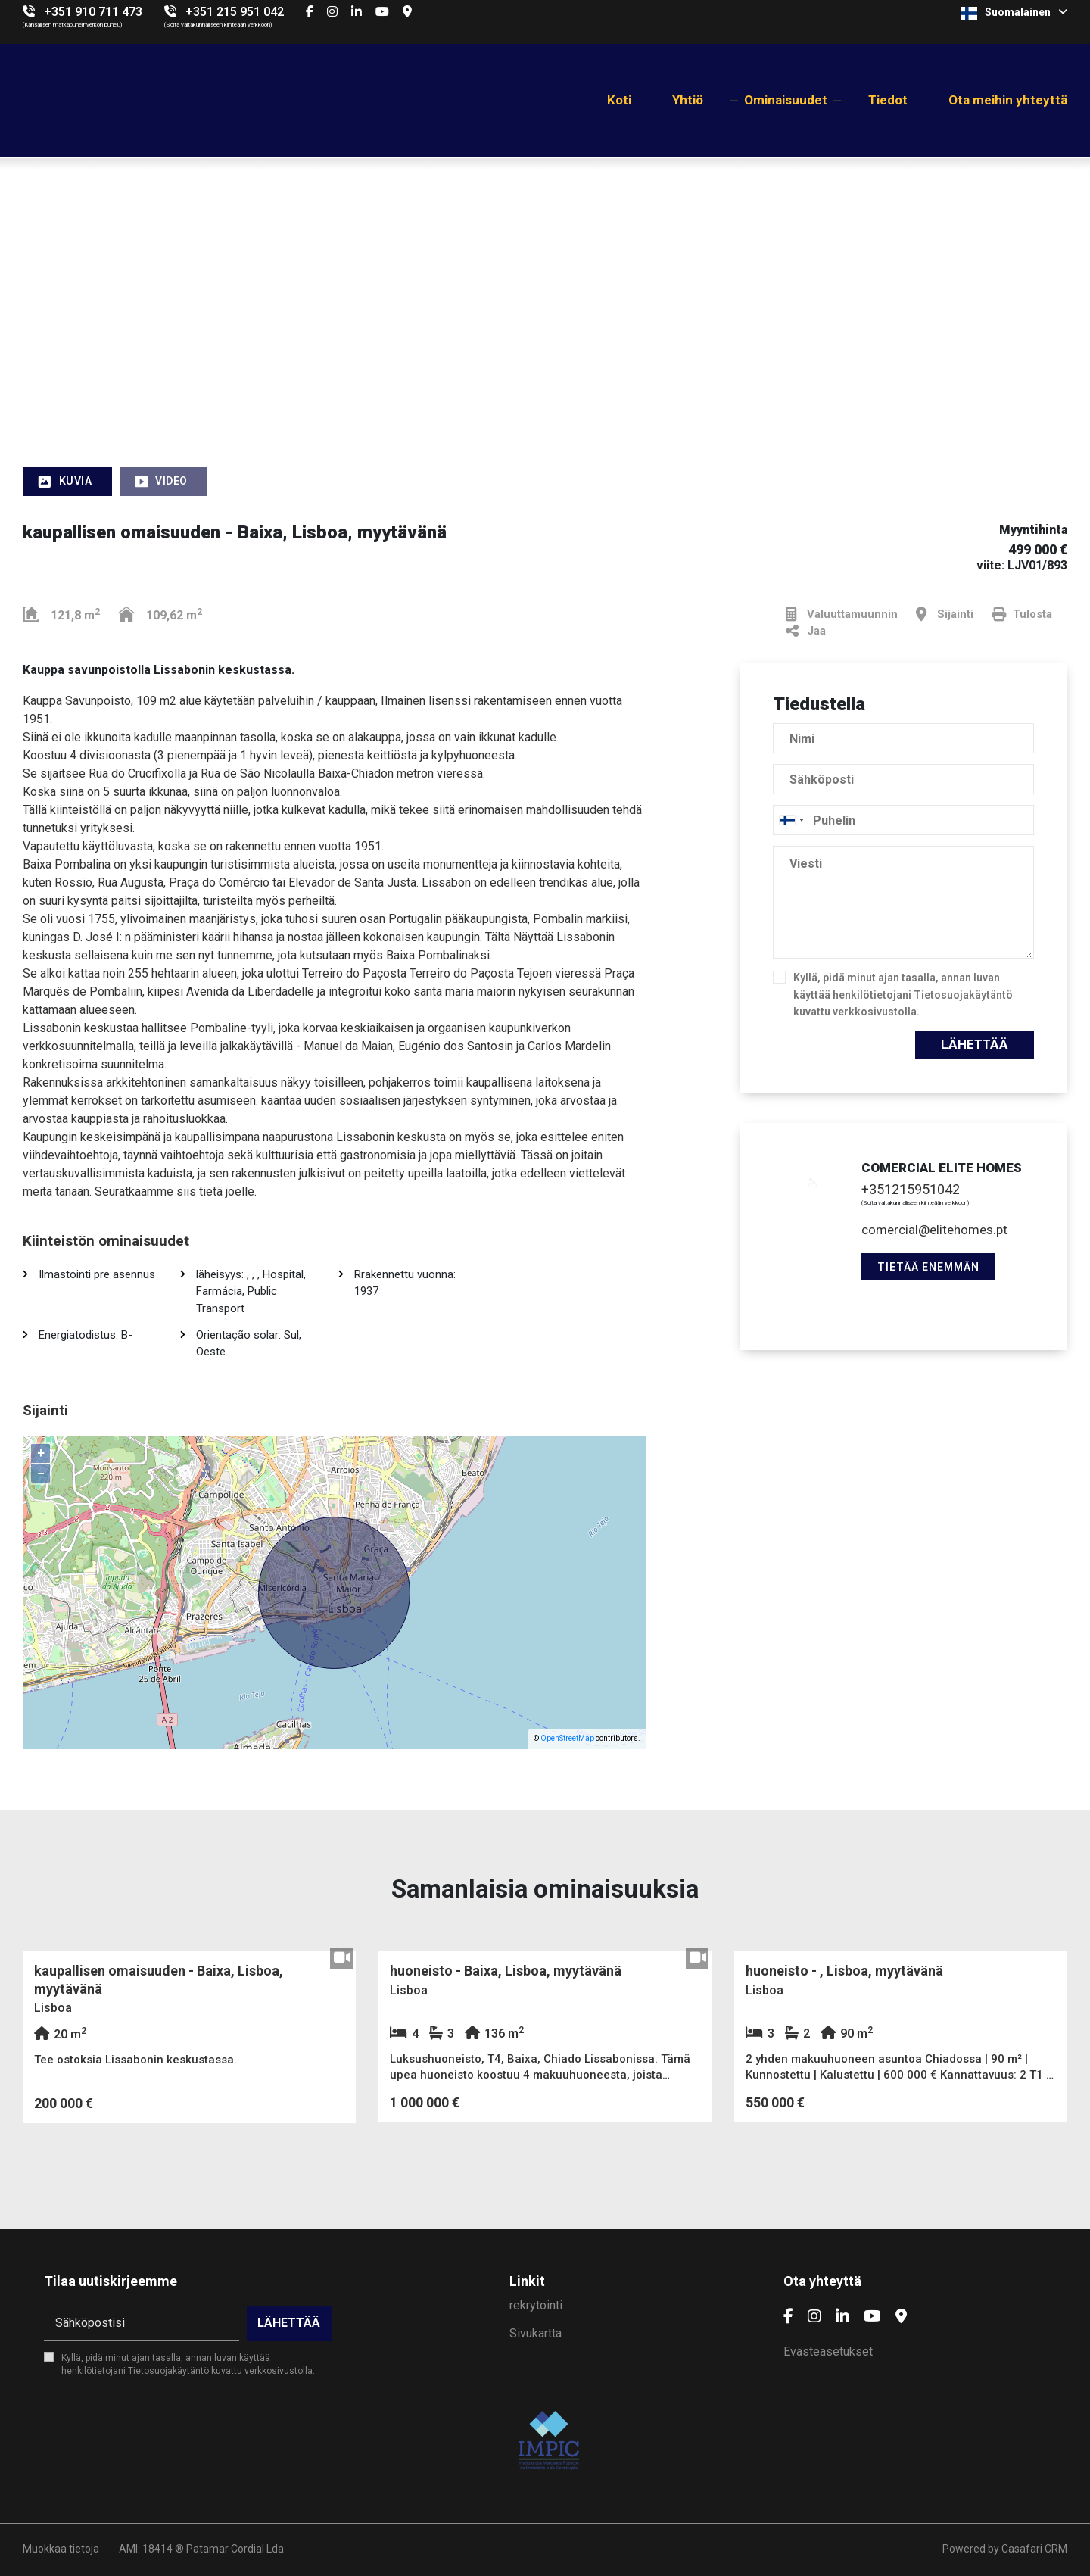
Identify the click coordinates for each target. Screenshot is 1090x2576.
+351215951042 (910, 1189)
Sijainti (944, 614)
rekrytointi (535, 2305)
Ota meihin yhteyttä (1007, 100)
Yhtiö (687, 100)
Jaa (806, 631)
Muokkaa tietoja (61, 2549)
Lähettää (974, 1044)
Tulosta (1022, 614)
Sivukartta (535, 2333)
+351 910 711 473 (93, 12)
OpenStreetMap (567, 1738)
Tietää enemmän (928, 1267)
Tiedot (888, 100)
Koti (619, 100)
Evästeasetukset (828, 2351)
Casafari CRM (1034, 2549)
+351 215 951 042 (234, 12)
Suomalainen (1014, 13)
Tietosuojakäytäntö (963, 995)
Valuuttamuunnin (842, 614)
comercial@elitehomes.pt (934, 1229)
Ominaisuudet (785, 100)
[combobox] (903, 820)
